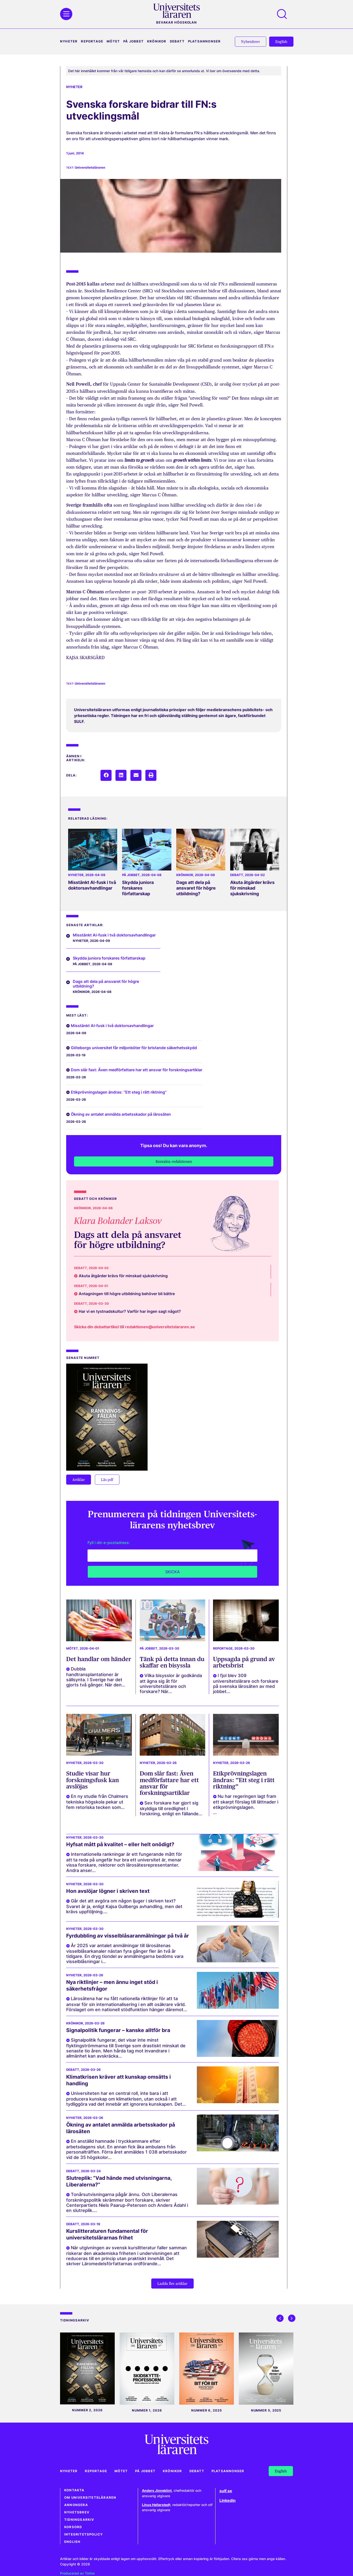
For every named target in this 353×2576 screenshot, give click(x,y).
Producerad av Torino (77, 2573)
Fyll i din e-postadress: (109, 1543)
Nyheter (68, 41)
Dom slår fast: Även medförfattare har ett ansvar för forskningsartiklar (136, 1069)
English (72, 2542)
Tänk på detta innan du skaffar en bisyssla (172, 1662)
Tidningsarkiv (79, 2520)
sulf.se (225, 2490)
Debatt (177, 41)
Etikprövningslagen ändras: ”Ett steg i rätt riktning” (119, 1092)
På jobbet (133, 41)
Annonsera (76, 2505)
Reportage (92, 41)
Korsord (73, 2527)
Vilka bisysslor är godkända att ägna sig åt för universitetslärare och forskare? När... (171, 1683)
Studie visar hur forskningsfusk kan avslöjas (92, 1780)
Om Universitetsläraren (90, 2497)
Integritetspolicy (83, 2534)
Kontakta (74, 2490)
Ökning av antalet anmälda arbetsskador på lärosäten (121, 1114)
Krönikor (156, 41)
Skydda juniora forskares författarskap (138, 888)
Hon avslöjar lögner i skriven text (108, 1891)
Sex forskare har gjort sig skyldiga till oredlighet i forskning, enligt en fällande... (171, 1808)
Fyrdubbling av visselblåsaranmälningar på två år (127, 1936)
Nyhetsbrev (76, 2512)
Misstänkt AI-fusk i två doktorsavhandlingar (92, 885)
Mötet (113, 41)
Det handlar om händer (98, 1659)
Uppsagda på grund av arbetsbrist (244, 1662)
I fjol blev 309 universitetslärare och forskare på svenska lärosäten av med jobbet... (245, 1683)
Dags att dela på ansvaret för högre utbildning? (196, 888)
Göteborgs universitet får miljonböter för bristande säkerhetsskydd (134, 1047)
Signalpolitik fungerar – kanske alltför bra (118, 2030)
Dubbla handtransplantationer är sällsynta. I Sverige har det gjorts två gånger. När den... (95, 1676)
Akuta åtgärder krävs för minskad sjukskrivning (252, 888)
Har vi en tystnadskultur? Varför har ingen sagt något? (130, 1311)
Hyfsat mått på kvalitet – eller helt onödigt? (120, 1844)
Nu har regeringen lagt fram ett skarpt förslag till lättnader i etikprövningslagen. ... (245, 1804)
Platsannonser (204, 41)
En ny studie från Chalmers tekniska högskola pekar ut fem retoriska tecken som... (97, 1802)
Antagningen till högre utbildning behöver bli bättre (127, 1293)
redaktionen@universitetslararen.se (160, 1326)
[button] (106, 775)
